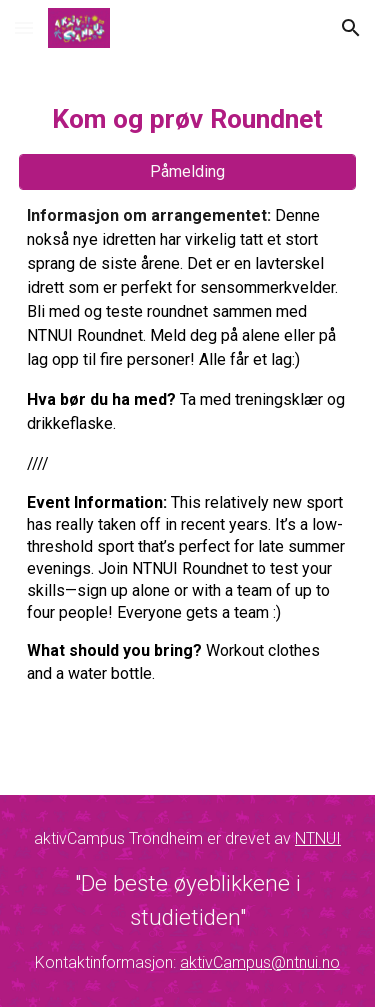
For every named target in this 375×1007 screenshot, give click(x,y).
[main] (188, 117)
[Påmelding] (188, 171)
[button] (24, 27)
